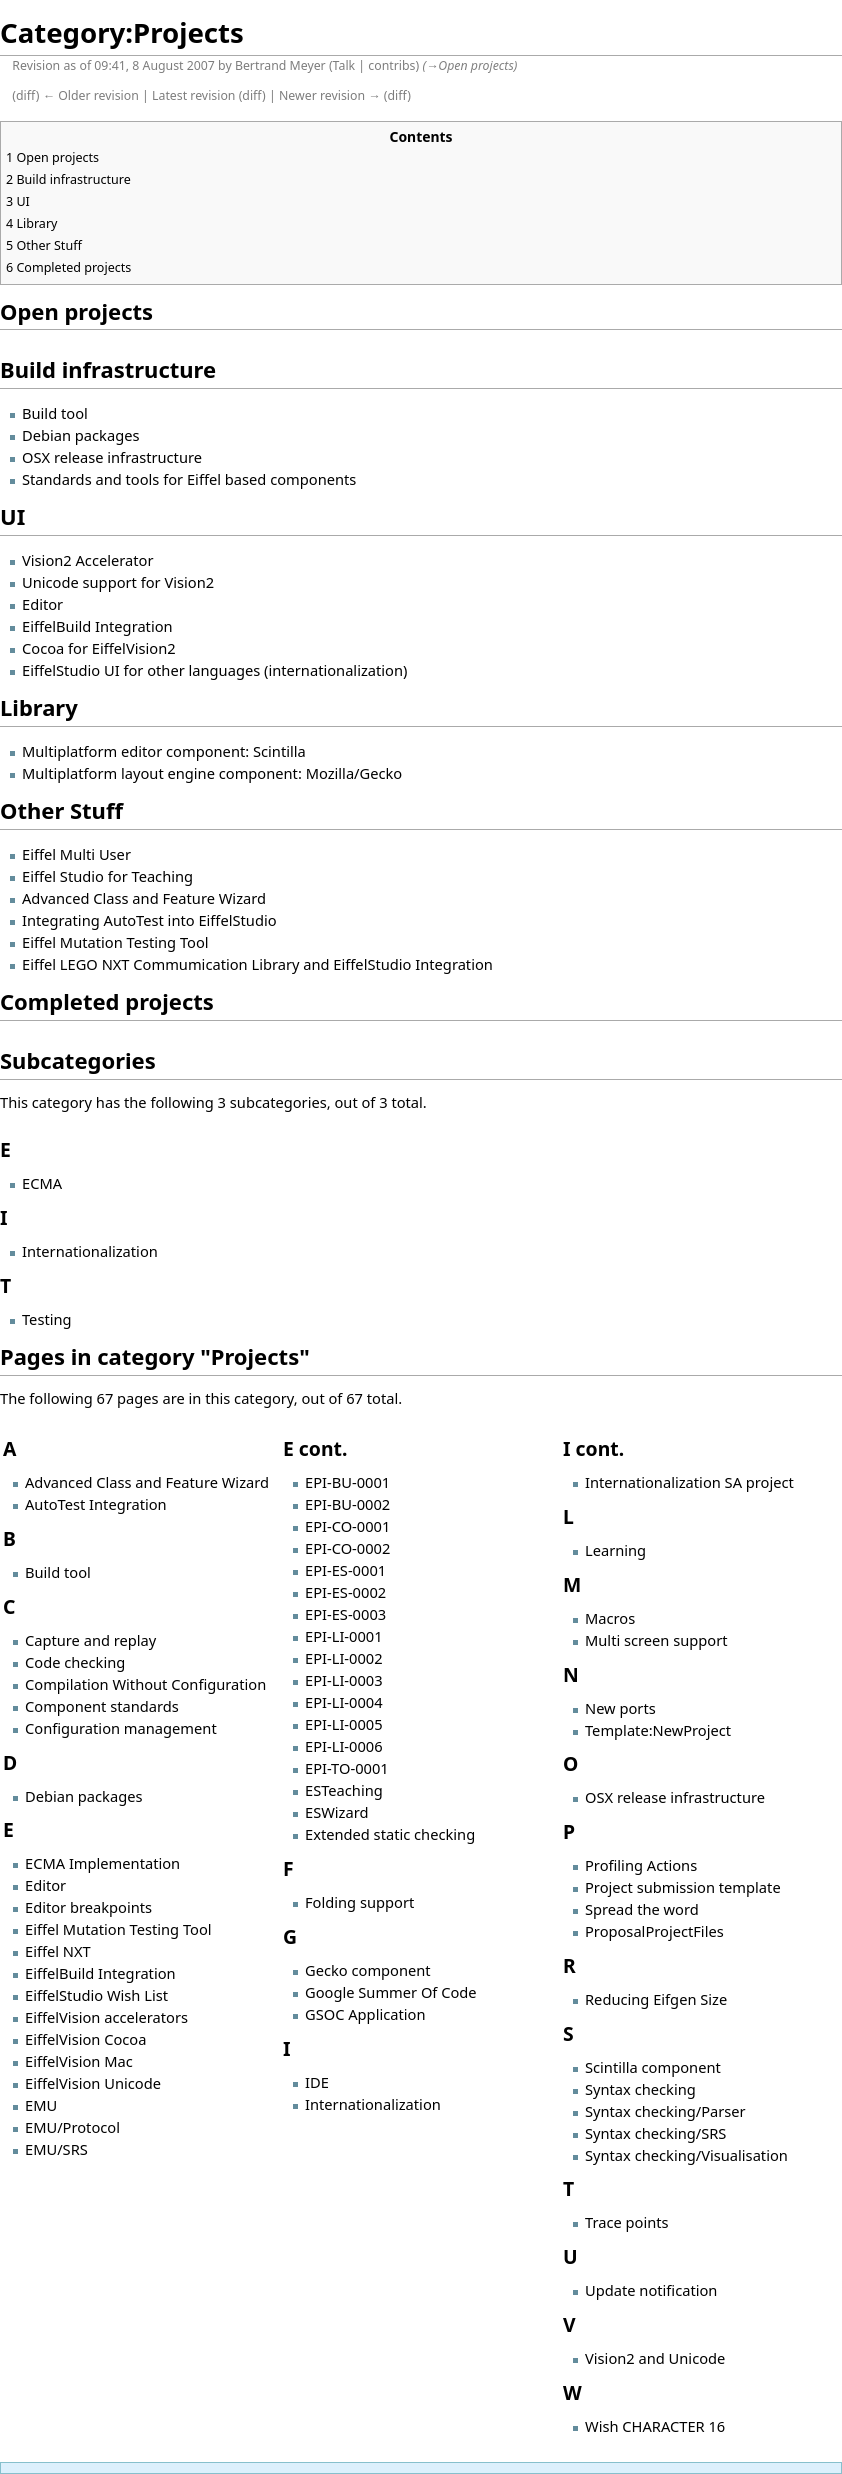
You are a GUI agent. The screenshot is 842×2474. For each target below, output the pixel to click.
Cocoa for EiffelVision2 (99, 648)
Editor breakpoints (88, 1907)
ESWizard (337, 1812)
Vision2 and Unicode (655, 2358)
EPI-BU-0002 (347, 1504)
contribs (391, 65)
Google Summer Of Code (391, 1992)
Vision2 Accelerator (87, 560)
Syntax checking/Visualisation (686, 2155)
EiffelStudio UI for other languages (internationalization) (214, 670)
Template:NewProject (658, 1730)
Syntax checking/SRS (655, 2133)
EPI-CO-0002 (347, 1548)
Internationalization (90, 1251)
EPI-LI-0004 (344, 1702)
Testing (47, 1319)
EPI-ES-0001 (345, 1570)
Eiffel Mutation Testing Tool (115, 942)
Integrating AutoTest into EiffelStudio (149, 920)
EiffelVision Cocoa (85, 2039)
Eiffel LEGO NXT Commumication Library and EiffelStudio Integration (257, 964)
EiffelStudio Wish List (96, 1995)
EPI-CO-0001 (347, 1526)
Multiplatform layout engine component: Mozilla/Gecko (212, 773)
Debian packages (80, 435)
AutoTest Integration (96, 1504)
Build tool (55, 413)
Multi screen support (656, 1640)
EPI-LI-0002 (344, 1658)
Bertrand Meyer (280, 65)
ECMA (42, 1183)
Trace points (627, 2222)
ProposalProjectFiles (654, 1931)
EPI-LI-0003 (344, 1680)
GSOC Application (365, 2014)
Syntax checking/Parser (665, 2111)
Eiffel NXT (58, 1951)
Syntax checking (640, 2089)
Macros (610, 1618)
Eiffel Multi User (76, 854)
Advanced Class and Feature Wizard (144, 898)
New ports (620, 1708)
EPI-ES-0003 (345, 1614)
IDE (317, 2082)
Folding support (359, 1902)
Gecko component (368, 1970)
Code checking (75, 1662)
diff (26, 95)
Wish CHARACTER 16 (655, 2426)
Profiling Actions (641, 1865)
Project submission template (683, 1887)
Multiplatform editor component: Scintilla (164, 751)
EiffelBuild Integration (97, 626)
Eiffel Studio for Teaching (107, 876)
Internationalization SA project (689, 1482)
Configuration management (121, 1728)
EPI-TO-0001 (347, 1768)
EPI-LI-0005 (344, 1724)
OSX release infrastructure (112, 457)
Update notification (651, 2290)
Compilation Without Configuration (145, 1684)
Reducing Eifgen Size (656, 1999)
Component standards (102, 1706)
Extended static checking (390, 1834)
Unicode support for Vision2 (118, 582)
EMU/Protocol (72, 2127)
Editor (42, 604)
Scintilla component (653, 2067)
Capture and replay (90, 1640)
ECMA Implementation (102, 1863)
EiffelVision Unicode (93, 2083)
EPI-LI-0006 (344, 1746)
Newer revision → (330, 95)
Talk (344, 65)
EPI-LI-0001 (344, 1636)
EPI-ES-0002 (345, 1592)
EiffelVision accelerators (106, 2017)
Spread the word (642, 1909)
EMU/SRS (56, 2149)
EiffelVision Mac (79, 2061)
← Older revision (91, 95)
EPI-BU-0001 (347, 1482)
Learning (615, 1550)
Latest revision (193, 95)
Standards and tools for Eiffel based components (189, 479)
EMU (41, 2105)
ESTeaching (344, 1790)
